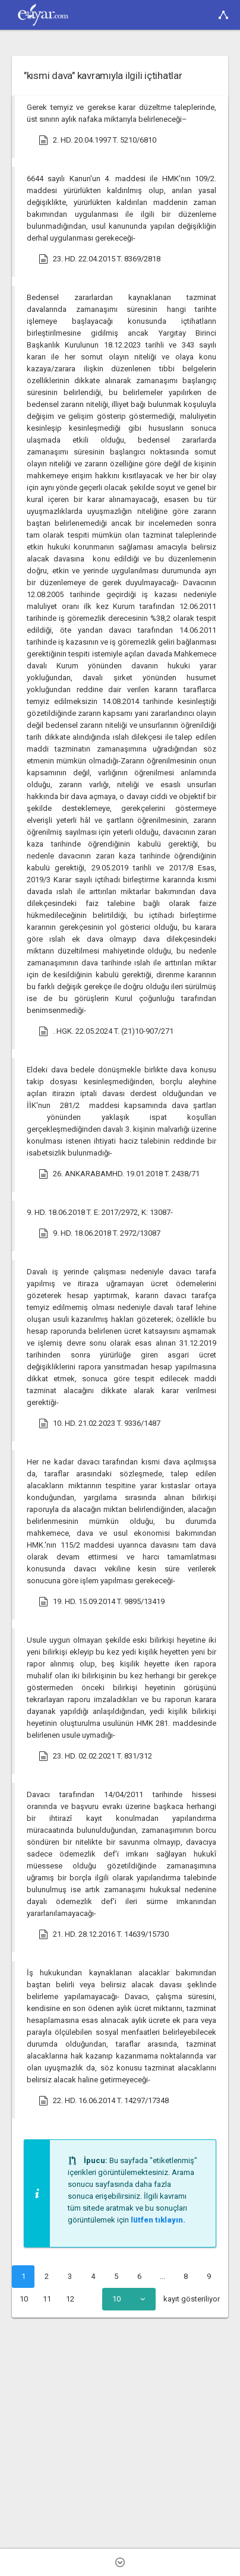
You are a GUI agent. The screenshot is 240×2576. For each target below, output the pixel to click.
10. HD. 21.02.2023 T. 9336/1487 (99, 1423)
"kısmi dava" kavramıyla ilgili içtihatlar (103, 75)
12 (70, 2298)
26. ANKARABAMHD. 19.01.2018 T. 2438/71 (119, 1174)
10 (24, 2298)
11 (47, 2298)
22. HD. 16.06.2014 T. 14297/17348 (104, 2100)
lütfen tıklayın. (158, 2219)
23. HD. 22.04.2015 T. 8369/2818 (99, 259)
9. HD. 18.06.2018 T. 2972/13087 (99, 1233)
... (162, 2276)
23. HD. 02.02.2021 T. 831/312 (95, 1756)
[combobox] (129, 2299)
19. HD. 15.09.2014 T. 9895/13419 (102, 1601)
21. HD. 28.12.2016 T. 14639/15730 (104, 1934)
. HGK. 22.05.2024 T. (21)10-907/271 (106, 1031)
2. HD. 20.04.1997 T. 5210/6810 (97, 140)
